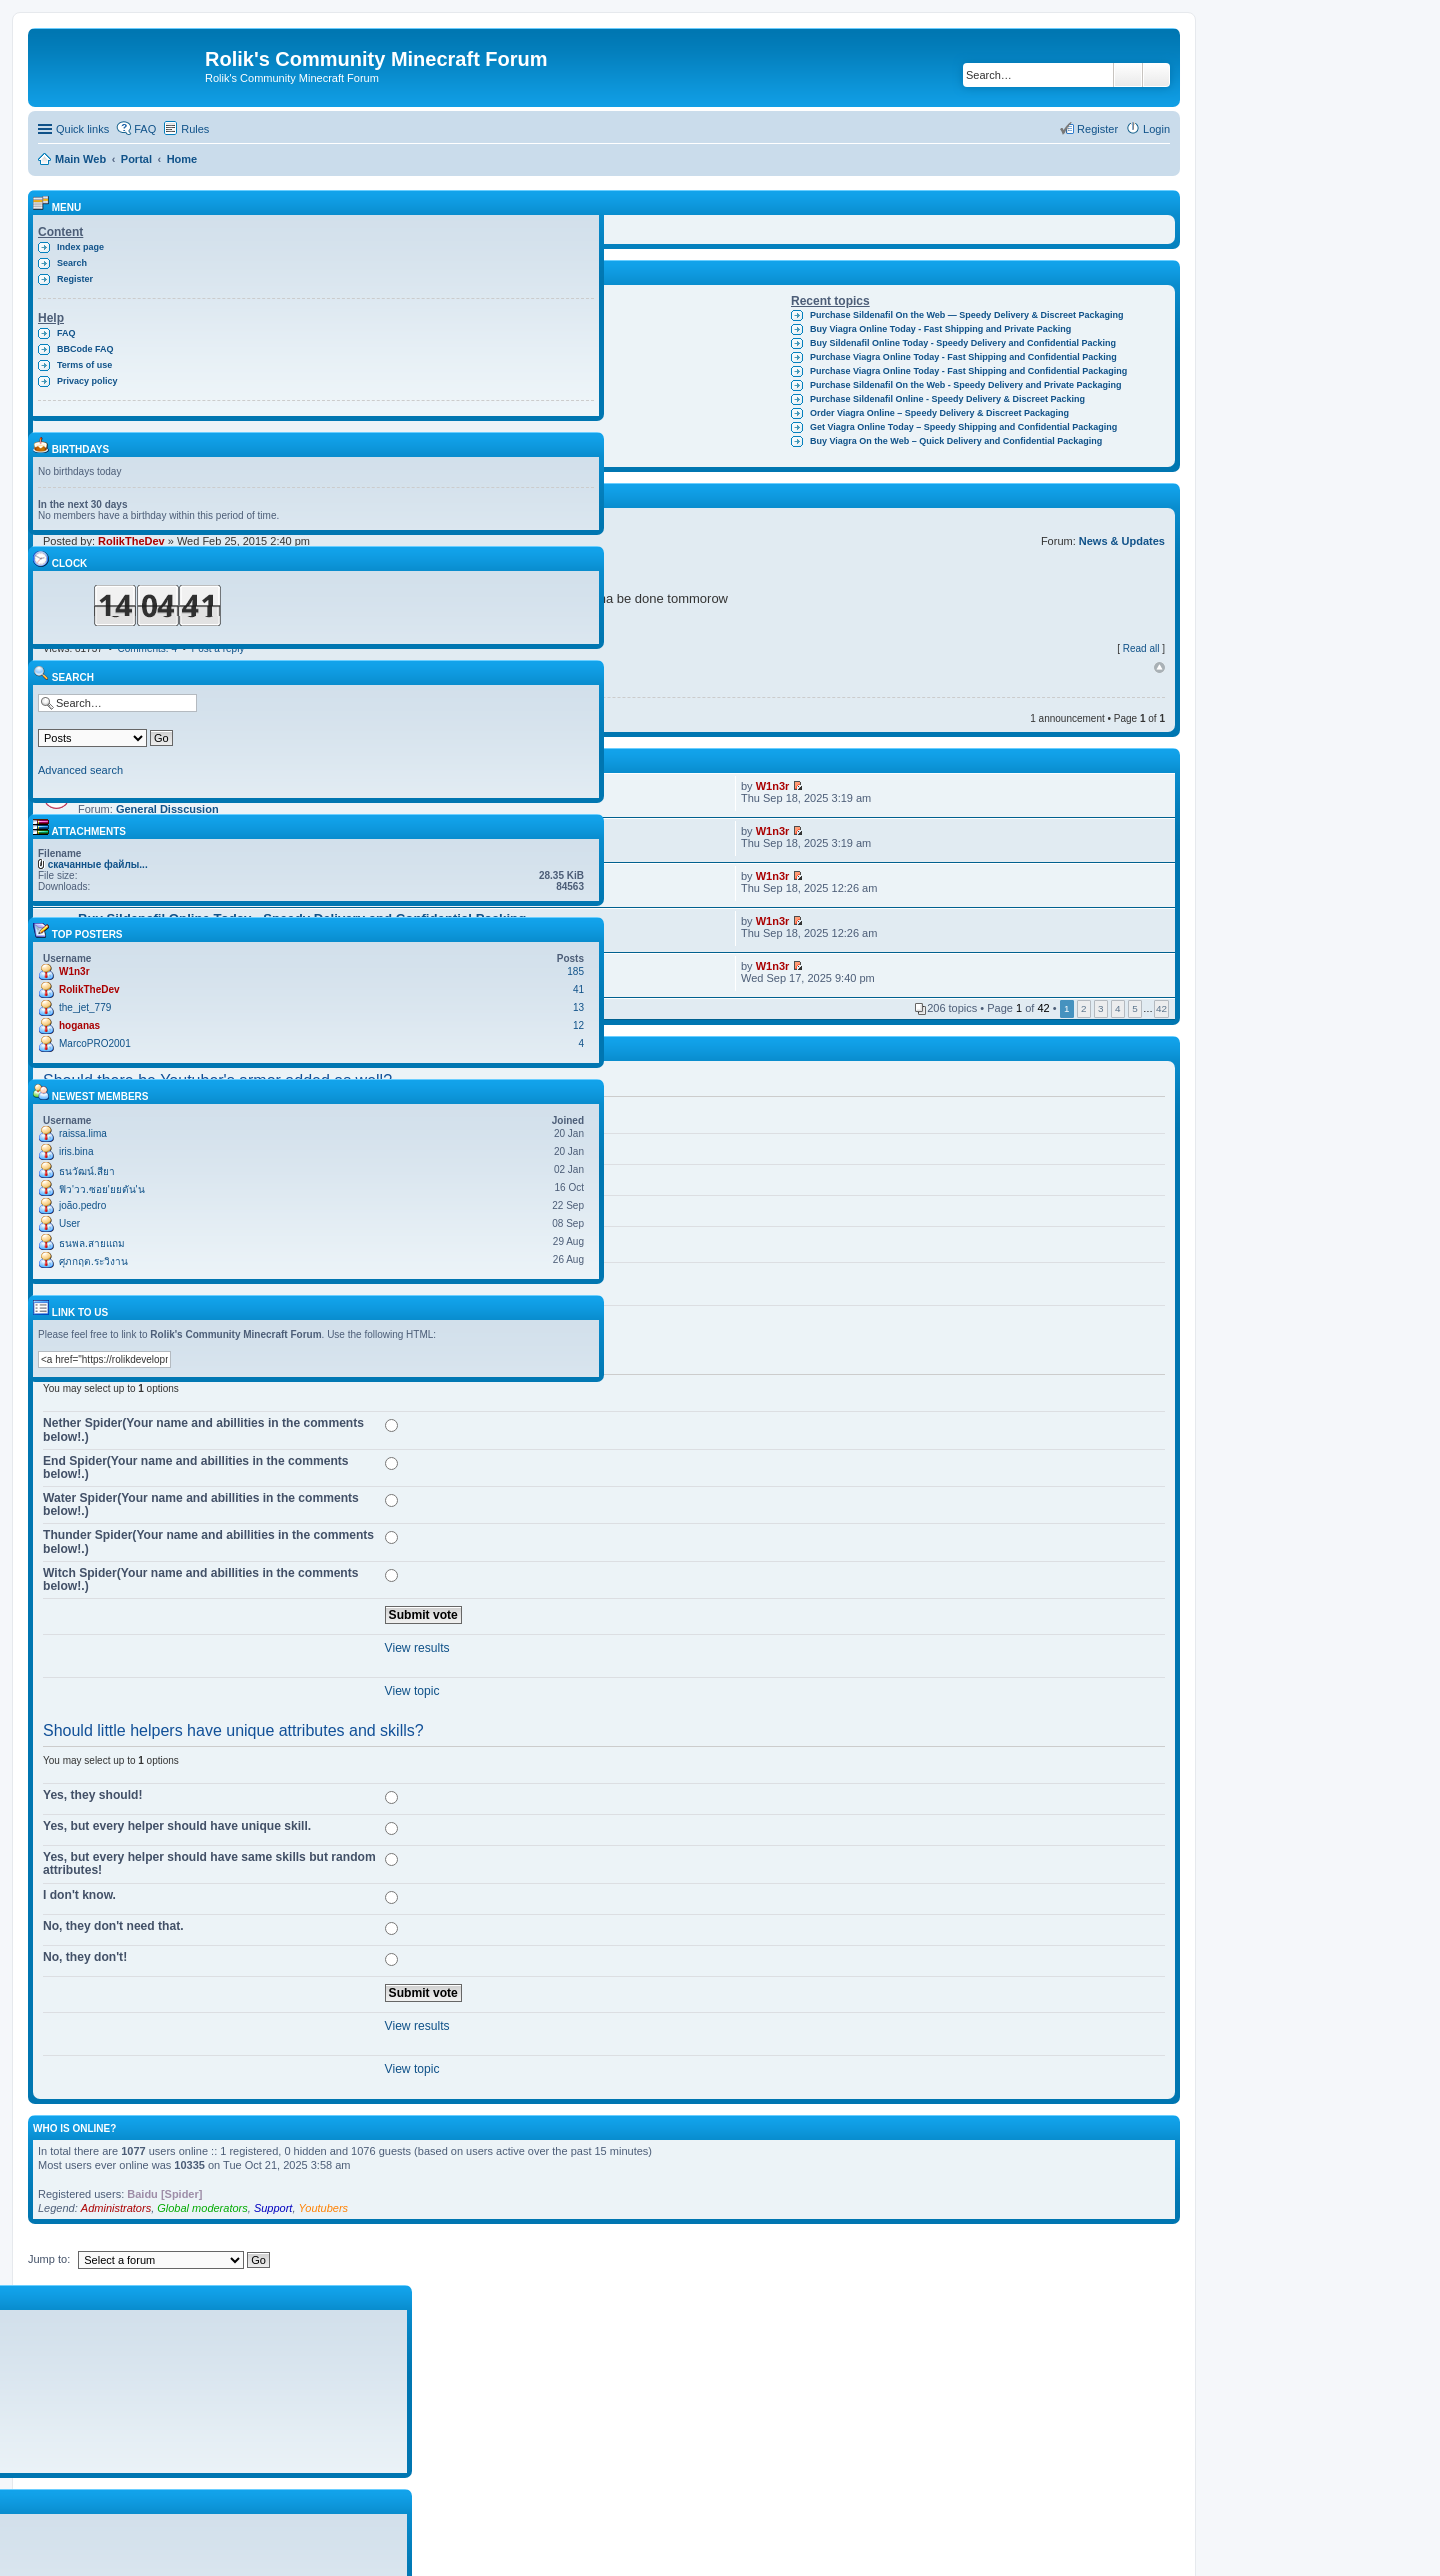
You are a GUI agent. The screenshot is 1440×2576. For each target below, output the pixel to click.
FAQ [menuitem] (145, 129)
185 (575, 971)
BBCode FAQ (85, 349)
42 (1161, 1008)
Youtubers (324, 2208)
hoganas (79, 1025)
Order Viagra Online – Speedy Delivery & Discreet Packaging (939, 413)
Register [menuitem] (1097, 129)
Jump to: (49, 2259)
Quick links (82, 129)
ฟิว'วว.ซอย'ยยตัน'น (102, 1189)
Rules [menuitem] (195, 129)
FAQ (66, 333)
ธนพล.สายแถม (92, 1243)
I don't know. (79, 1895)
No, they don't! (85, 1957)
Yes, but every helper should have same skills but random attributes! (209, 1863)
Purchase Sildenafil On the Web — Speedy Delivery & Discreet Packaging (966, 315)
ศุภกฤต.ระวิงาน (93, 1261)
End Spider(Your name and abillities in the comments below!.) (196, 1467)
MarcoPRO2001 (95, 1043)
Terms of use (84, 365)
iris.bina (76, 1151)
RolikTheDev (89, 989)
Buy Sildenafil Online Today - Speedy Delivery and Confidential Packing (963, 343)
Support (273, 2208)
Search (1128, 75)
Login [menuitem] (1156, 129)
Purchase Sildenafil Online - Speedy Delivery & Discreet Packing (947, 399)
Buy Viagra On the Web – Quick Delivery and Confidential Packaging (956, 441)
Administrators (116, 2208)
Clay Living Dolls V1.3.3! (488, 315)
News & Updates (1122, 541)
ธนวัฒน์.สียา (87, 1171)
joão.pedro (82, 1205)
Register (75, 279)
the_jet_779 (85, 1007)
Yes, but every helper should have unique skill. (177, 1826)
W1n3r (773, 786)
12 (578, 1025)
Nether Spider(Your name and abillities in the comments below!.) (203, 1429)
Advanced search (1156, 75)
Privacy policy (87, 381)
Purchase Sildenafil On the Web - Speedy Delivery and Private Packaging (965, 385)
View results (417, 1648)
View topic (412, 1691)
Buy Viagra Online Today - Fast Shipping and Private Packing (940, 329)
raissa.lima (83, 1133)
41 (578, 989)
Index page (80, 247)
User (69, 1223)
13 (578, 1007)
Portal (136, 159)
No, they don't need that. (113, 1926)
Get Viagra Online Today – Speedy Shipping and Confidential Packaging (963, 427)
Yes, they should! (92, 1795)
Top (1159, 668)
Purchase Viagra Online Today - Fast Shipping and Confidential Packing (963, 357)
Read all (1141, 648)
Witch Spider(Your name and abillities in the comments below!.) (201, 1579)
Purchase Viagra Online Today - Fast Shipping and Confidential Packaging (968, 371)
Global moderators (202, 2208)
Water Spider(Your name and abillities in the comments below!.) (201, 1504)
